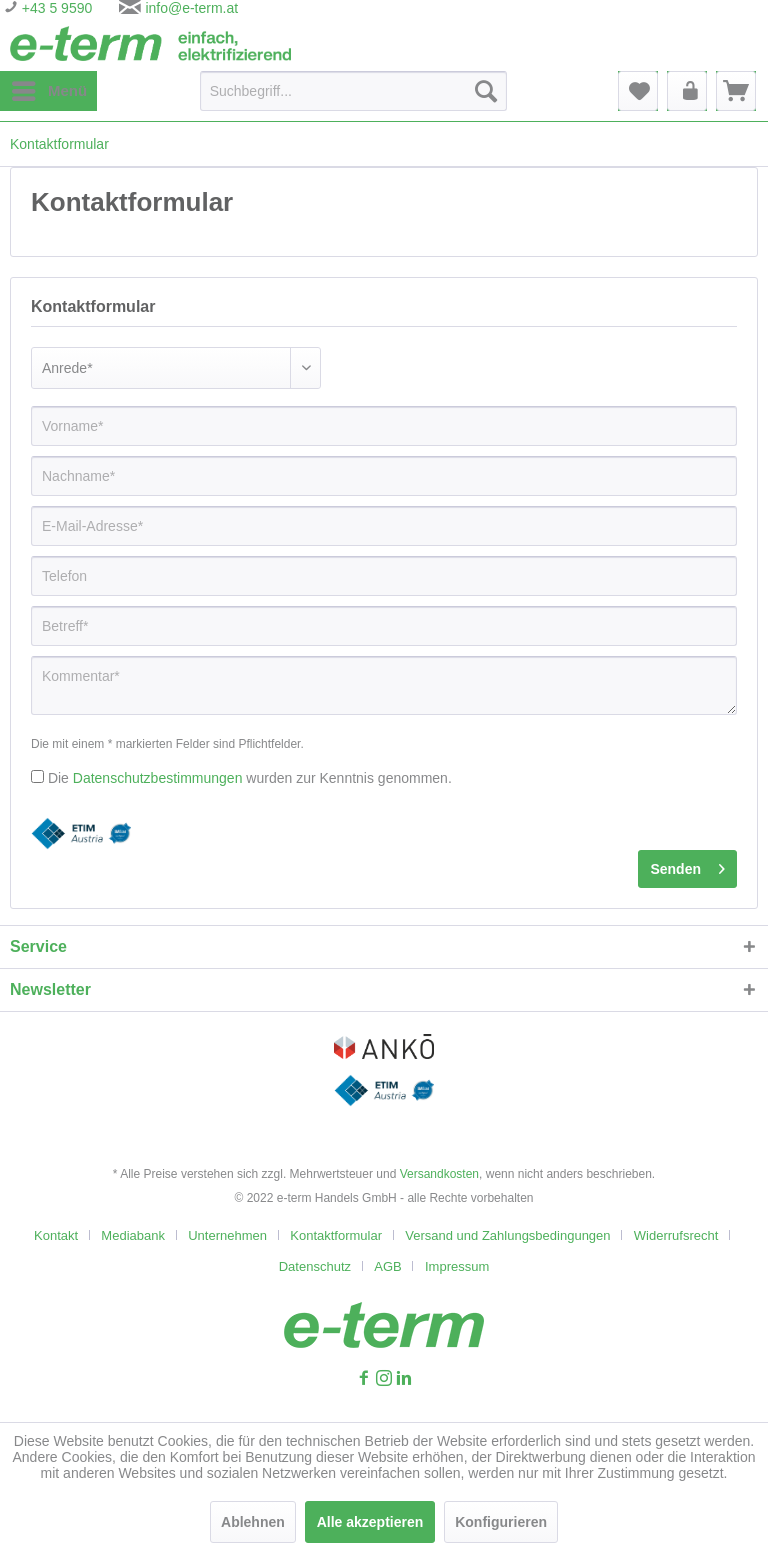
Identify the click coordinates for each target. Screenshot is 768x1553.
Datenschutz (315, 1266)
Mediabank (133, 1235)
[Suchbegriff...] (353, 91)
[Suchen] (486, 91)
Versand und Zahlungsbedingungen (507, 1235)
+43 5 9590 (55, 8)
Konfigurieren (501, 1522)
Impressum (457, 1266)
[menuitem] (48, 91)
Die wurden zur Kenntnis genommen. (250, 778)
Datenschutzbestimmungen (158, 778)
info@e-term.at (191, 8)
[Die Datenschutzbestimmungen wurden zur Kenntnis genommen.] (37, 776)
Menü (49, 87)
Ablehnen (253, 1522)
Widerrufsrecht (676, 1235)
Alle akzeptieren (370, 1522)
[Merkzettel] (638, 91)
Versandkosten (439, 1174)
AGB (387, 1266)
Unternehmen (227, 1235)
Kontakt (56, 1235)
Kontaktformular (336, 1235)
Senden (687, 865)
